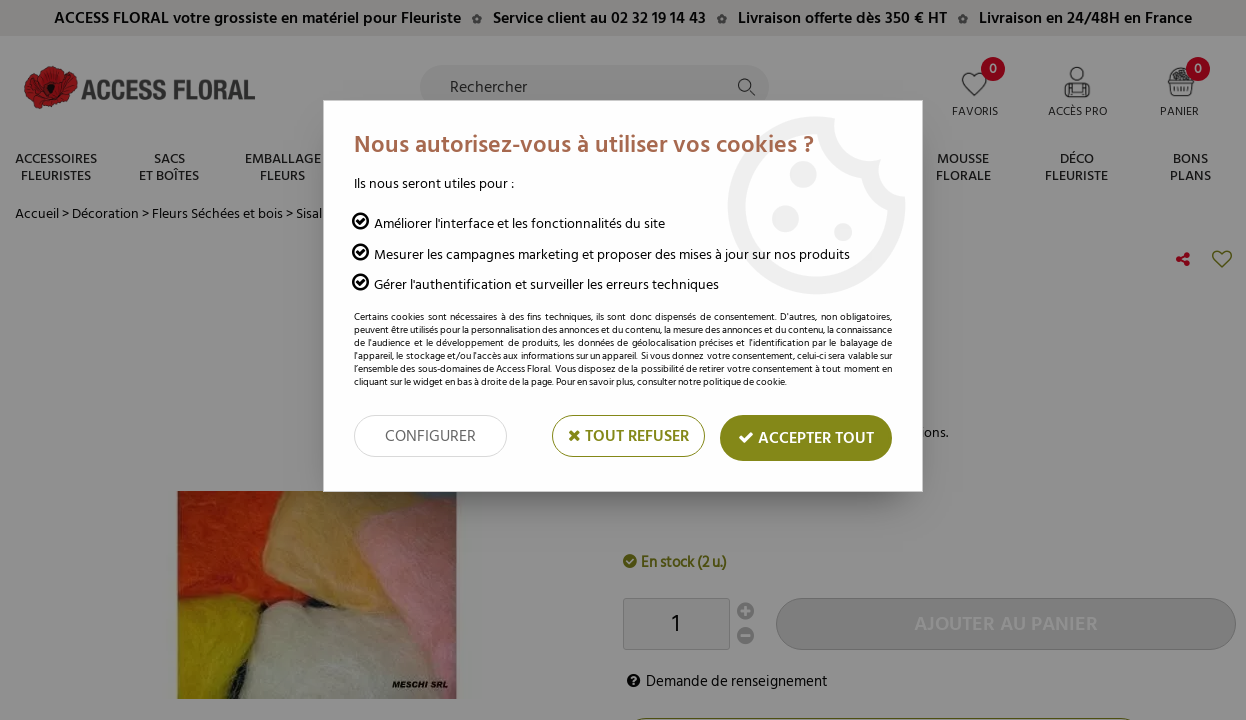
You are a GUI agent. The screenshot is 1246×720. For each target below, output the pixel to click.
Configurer (430, 436)
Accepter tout (806, 438)
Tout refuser (628, 436)
